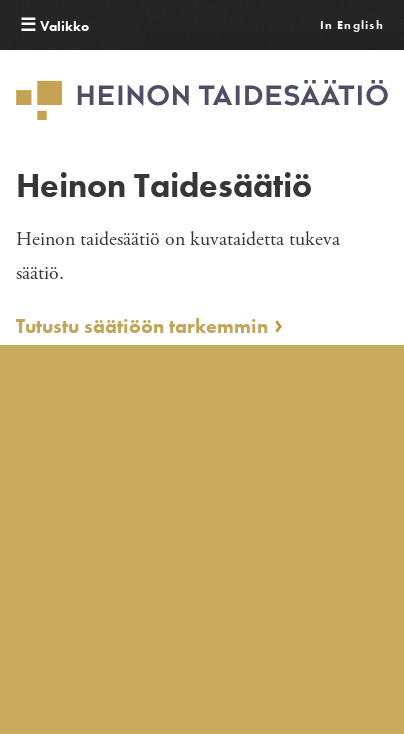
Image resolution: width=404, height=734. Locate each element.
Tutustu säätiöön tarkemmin (142, 326)
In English (352, 25)
